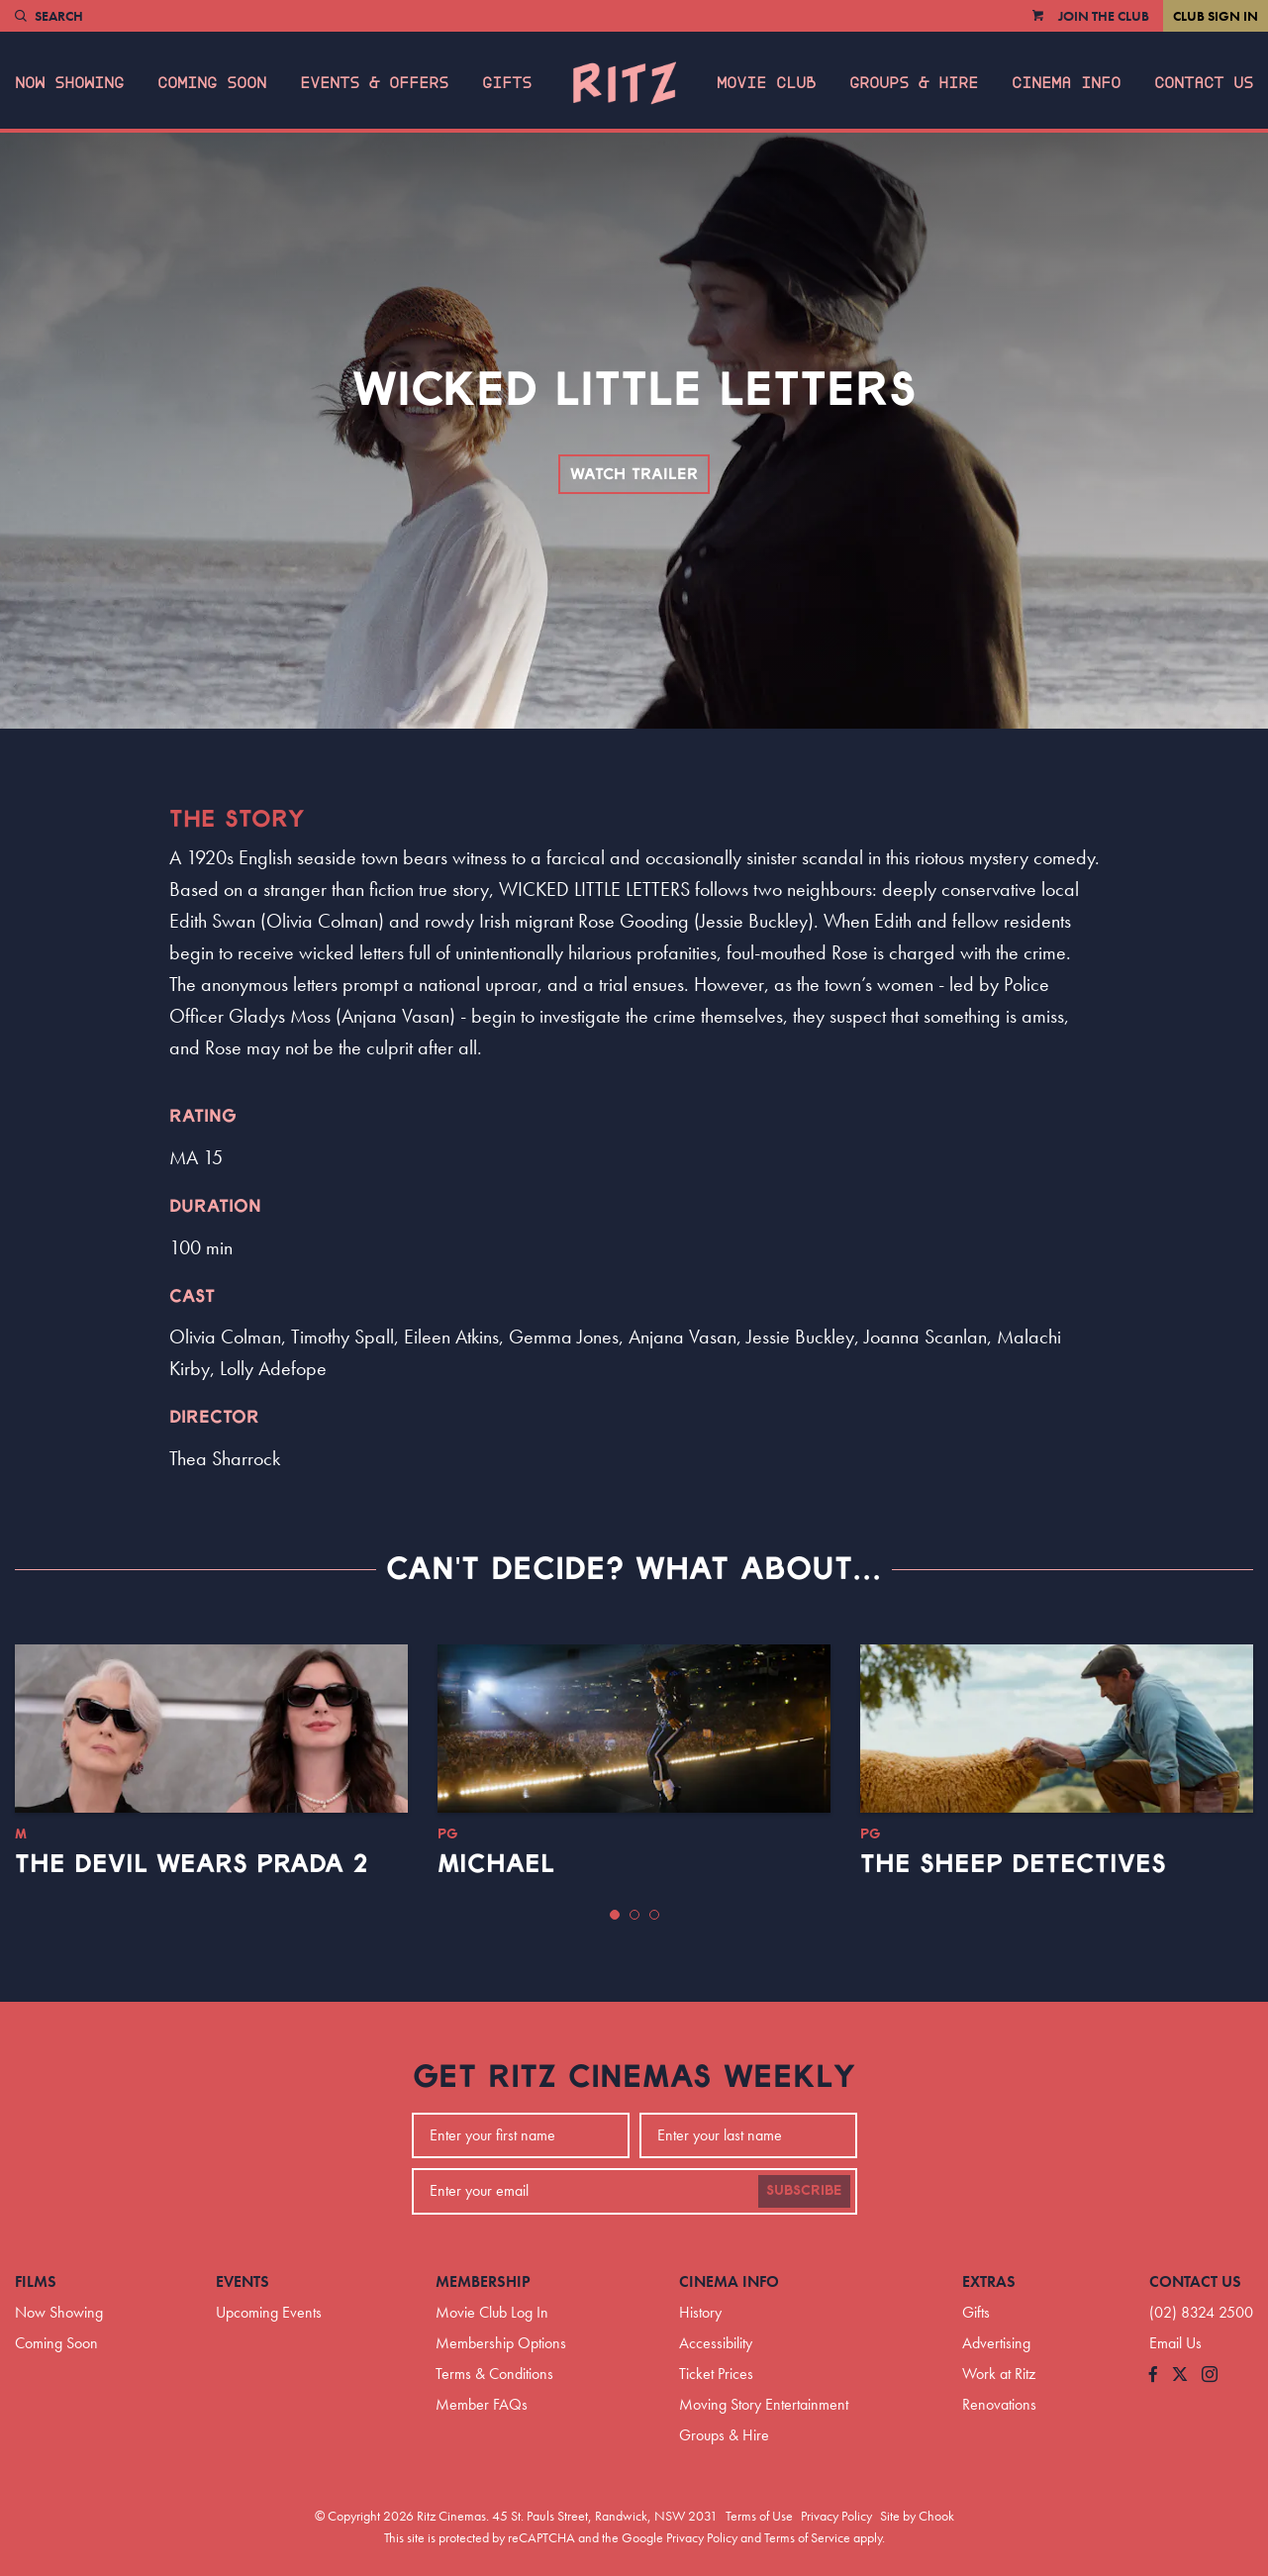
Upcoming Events (269, 2312)
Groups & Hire (913, 83)
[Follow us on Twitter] (1180, 2375)
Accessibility (715, 2342)
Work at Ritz (998, 2373)
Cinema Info (1066, 83)
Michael (496, 1864)
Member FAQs (482, 2404)
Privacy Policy (836, 2516)
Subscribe (804, 2191)
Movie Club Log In (492, 2312)
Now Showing (69, 83)
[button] (615, 1915)
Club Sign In (1215, 16)
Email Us (1175, 2342)
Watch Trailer (634, 474)
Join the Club (1103, 16)
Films (35, 2281)
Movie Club (766, 83)
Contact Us (1203, 83)
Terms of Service (807, 2537)
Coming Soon (211, 83)
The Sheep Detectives (1013, 1864)
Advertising (996, 2342)
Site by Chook (917, 2516)
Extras (989, 2281)
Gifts (507, 83)
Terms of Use (759, 2516)
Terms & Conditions (494, 2373)
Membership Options (501, 2342)
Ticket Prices (716, 2373)
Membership (483, 2281)
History (700, 2312)
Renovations (999, 2404)
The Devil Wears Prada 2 (191, 1864)
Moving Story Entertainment (763, 2404)
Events (242, 2281)
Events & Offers (374, 83)
